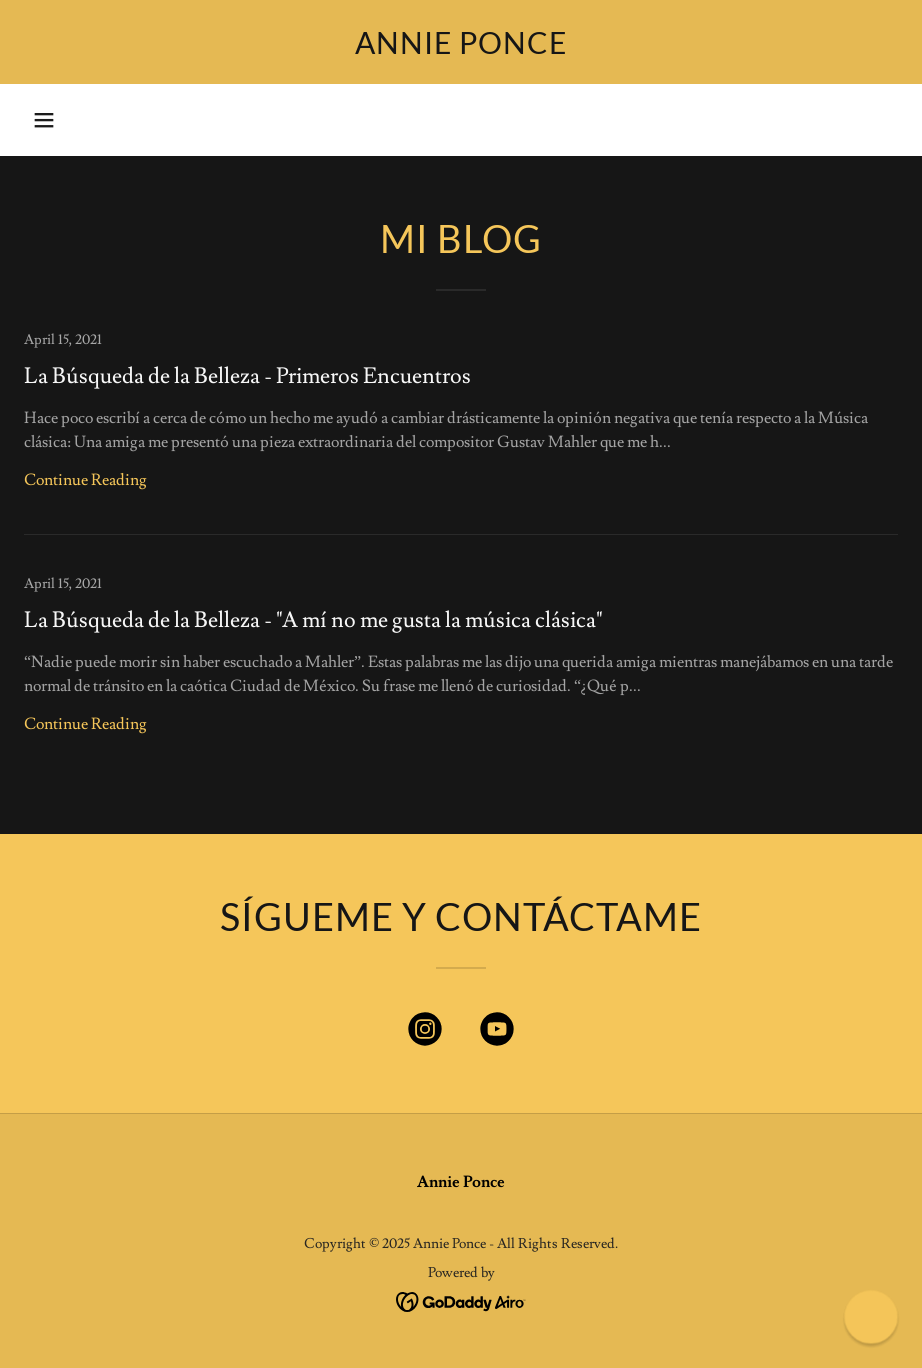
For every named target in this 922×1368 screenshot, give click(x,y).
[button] (44, 120)
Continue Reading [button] (85, 480)
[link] (461, 49)
